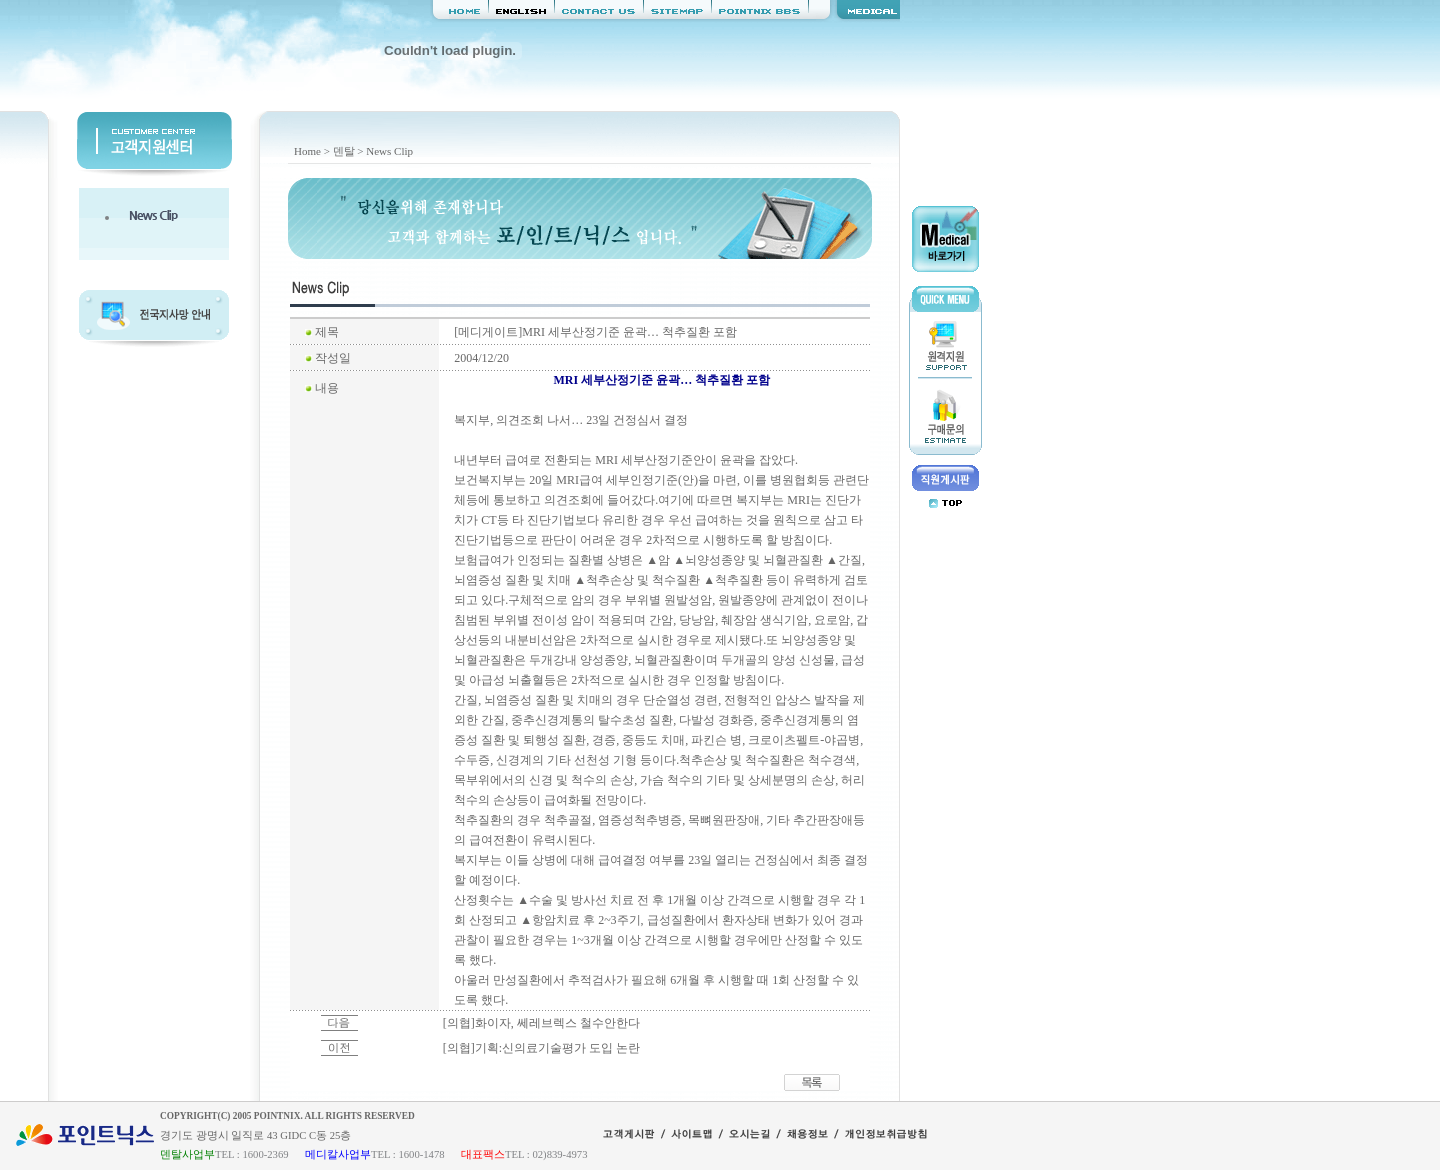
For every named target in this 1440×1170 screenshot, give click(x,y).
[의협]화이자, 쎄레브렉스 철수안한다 (541, 1023)
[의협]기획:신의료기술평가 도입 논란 (541, 1048)
